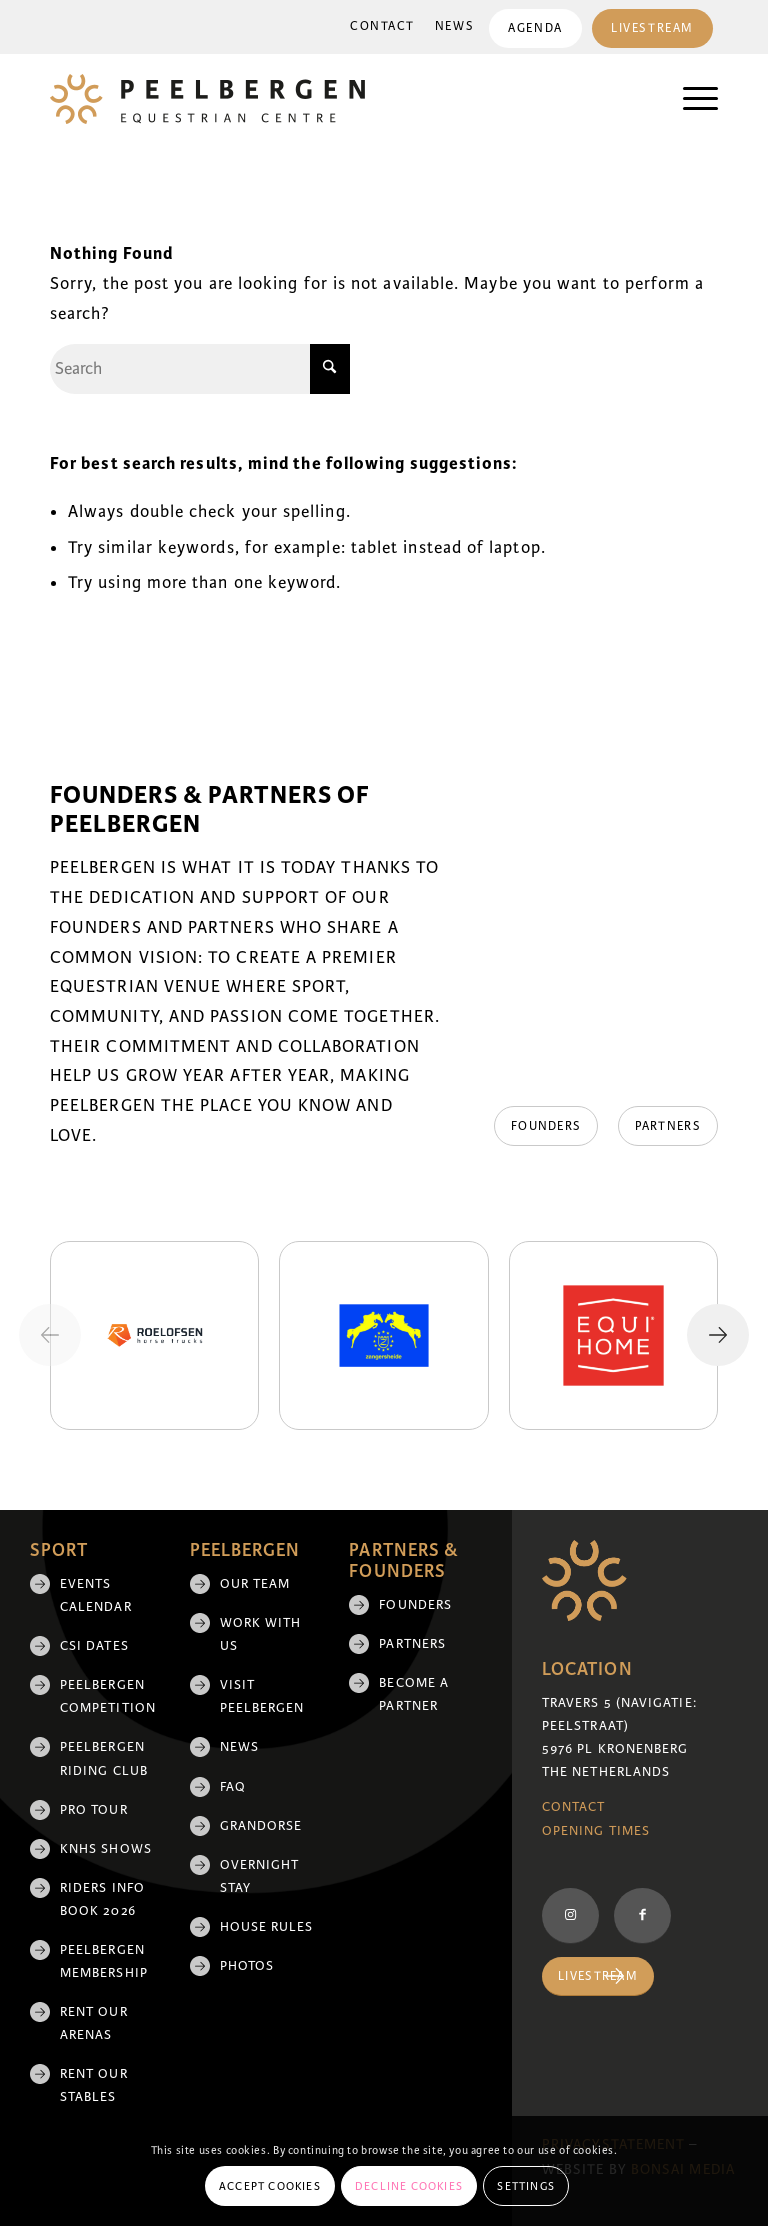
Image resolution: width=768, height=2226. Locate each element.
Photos (247, 1966)
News (451, 26)
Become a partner (414, 1694)
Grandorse (261, 1826)
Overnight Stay (260, 1876)
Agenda (533, 28)
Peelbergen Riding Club (104, 1758)
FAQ (233, 1787)
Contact (379, 26)
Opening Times (596, 1831)
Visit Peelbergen (262, 1696)
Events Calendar (96, 1595)
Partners (412, 1644)
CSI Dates (94, 1646)
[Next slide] (718, 1335)
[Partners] (668, 1126)
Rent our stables (94, 2085)
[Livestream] (598, 1976)
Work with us (261, 1634)
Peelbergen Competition (108, 1696)
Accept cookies (270, 2186)
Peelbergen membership (104, 1961)
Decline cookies (409, 2186)
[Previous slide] (50, 1335)
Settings (526, 2186)
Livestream (651, 28)
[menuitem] (379, 27)
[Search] (200, 369)
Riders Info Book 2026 (102, 1899)
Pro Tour (94, 1810)
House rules (267, 1927)
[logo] (207, 99)
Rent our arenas (94, 2023)
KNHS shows (106, 1849)
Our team (255, 1584)
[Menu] (690, 99)
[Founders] (540, 1126)
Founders (415, 1605)
